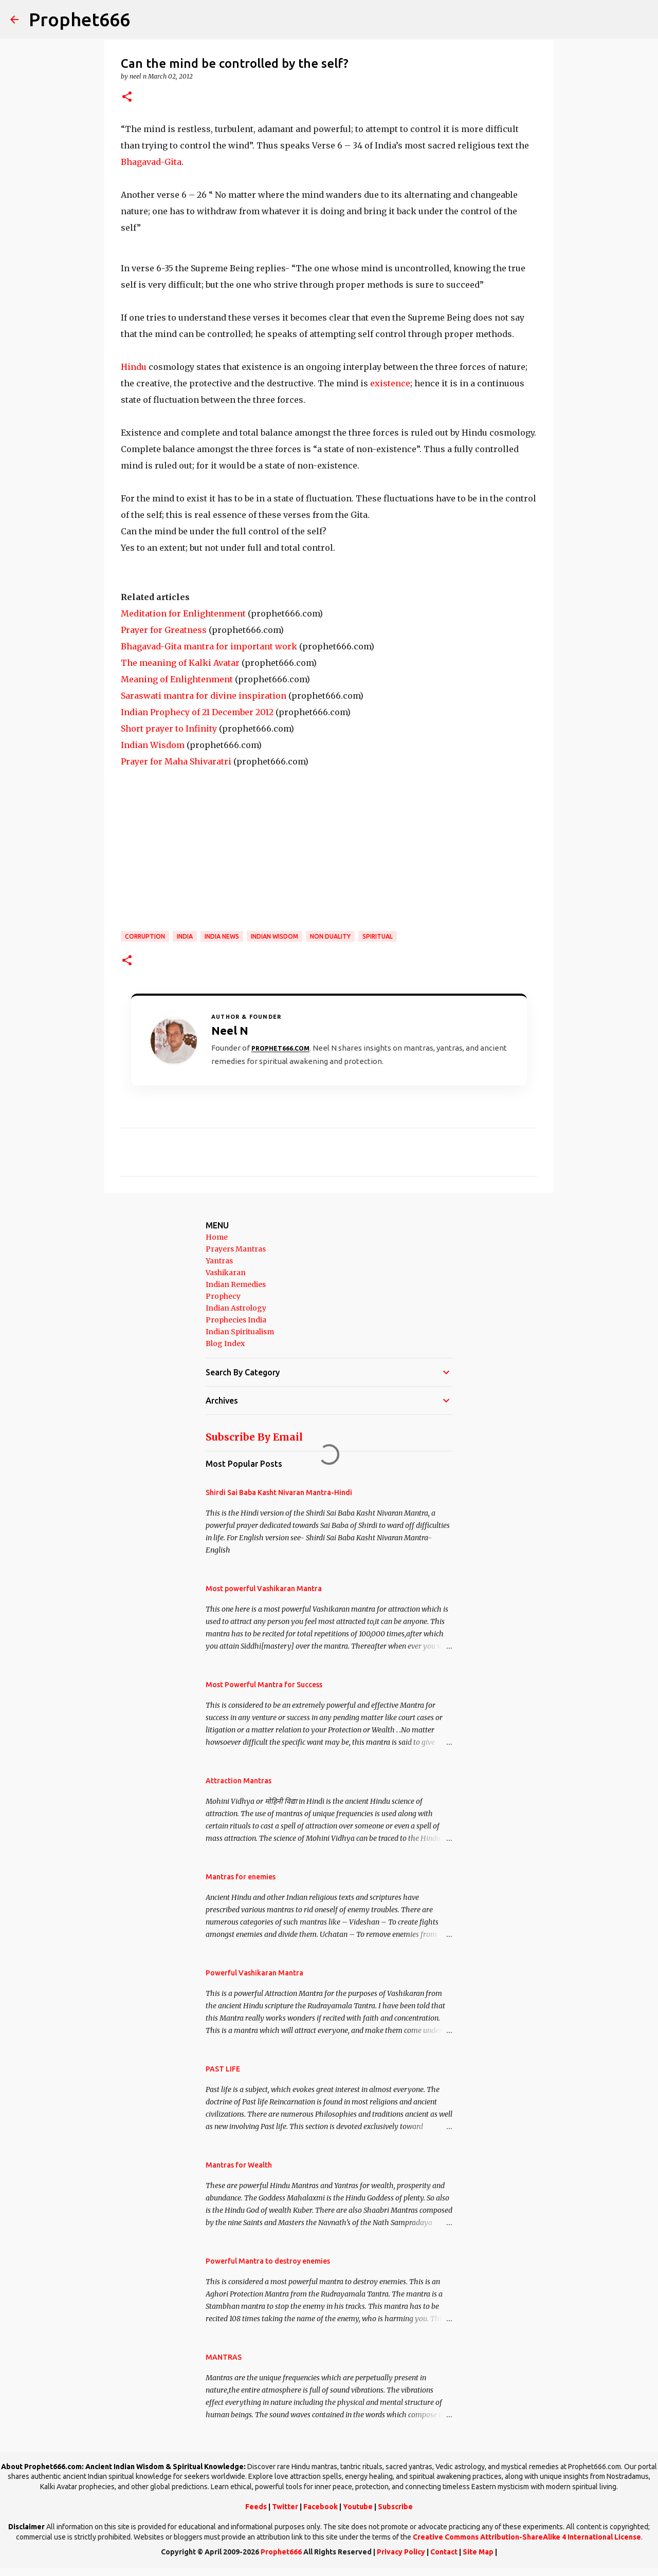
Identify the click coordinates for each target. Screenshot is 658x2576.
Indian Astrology (236, 1308)
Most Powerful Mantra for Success (264, 1685)
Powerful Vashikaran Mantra (254, 1973)
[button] (127, 97)
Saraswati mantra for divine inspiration (203, 695)
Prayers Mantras (236, 1249)
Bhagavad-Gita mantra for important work (209, 646)
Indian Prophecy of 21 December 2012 (197, 712)
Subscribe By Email (254, 1437)
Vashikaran (226, 1272)
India (185, 936)
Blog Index (225, 1343)
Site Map (478, 2552)
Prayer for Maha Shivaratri (176, 761)
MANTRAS (224, 2357)
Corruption (145, 936)
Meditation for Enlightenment (183, 613)
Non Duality (330, 936)
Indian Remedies (236, 1284)
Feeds (256, 2507)
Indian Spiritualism (240, 1331)
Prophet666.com (280, 1048)
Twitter (285, 2507)
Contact (444, 2552)
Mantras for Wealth (239, 2165)
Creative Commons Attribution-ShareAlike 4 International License (527, 2537)
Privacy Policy (401, 2552)
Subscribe (395, 2507)
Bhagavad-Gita (151, 162)
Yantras (219, 1260)
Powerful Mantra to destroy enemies (268, 2261)
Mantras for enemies (241, 1877)
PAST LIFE (223, 2069)
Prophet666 (79, 19)
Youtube (358, 2507)
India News (222, 936)
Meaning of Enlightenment (177, 679)
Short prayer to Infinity (169, 728)
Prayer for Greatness (164, 630)
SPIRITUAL (377, 936)
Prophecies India (236, 1319)
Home (217, 1237)
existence (390, 383)
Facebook (320, 2507)
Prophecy (223, 1296)
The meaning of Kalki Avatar (180, 663)
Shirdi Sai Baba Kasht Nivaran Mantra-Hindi (279, 1492)
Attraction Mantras (238, 1781)
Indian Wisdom (153, 745)
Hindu (134, 367)
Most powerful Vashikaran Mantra (264, 1588)
